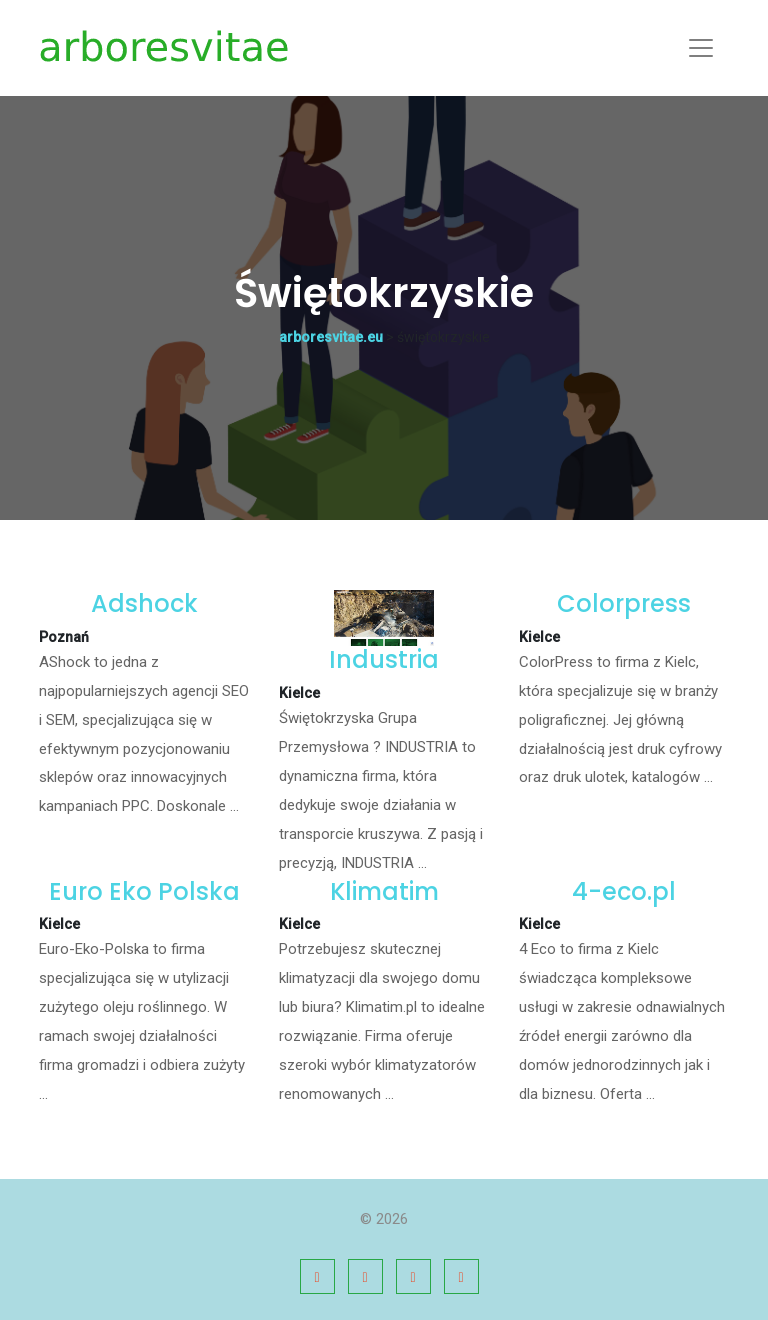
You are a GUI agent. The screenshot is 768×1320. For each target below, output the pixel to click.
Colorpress (624, 603)
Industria (384, 659)
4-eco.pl (624, 891)
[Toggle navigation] (701, 48)
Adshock (144, 603)
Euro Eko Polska (144, 891)
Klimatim (384, 891)
